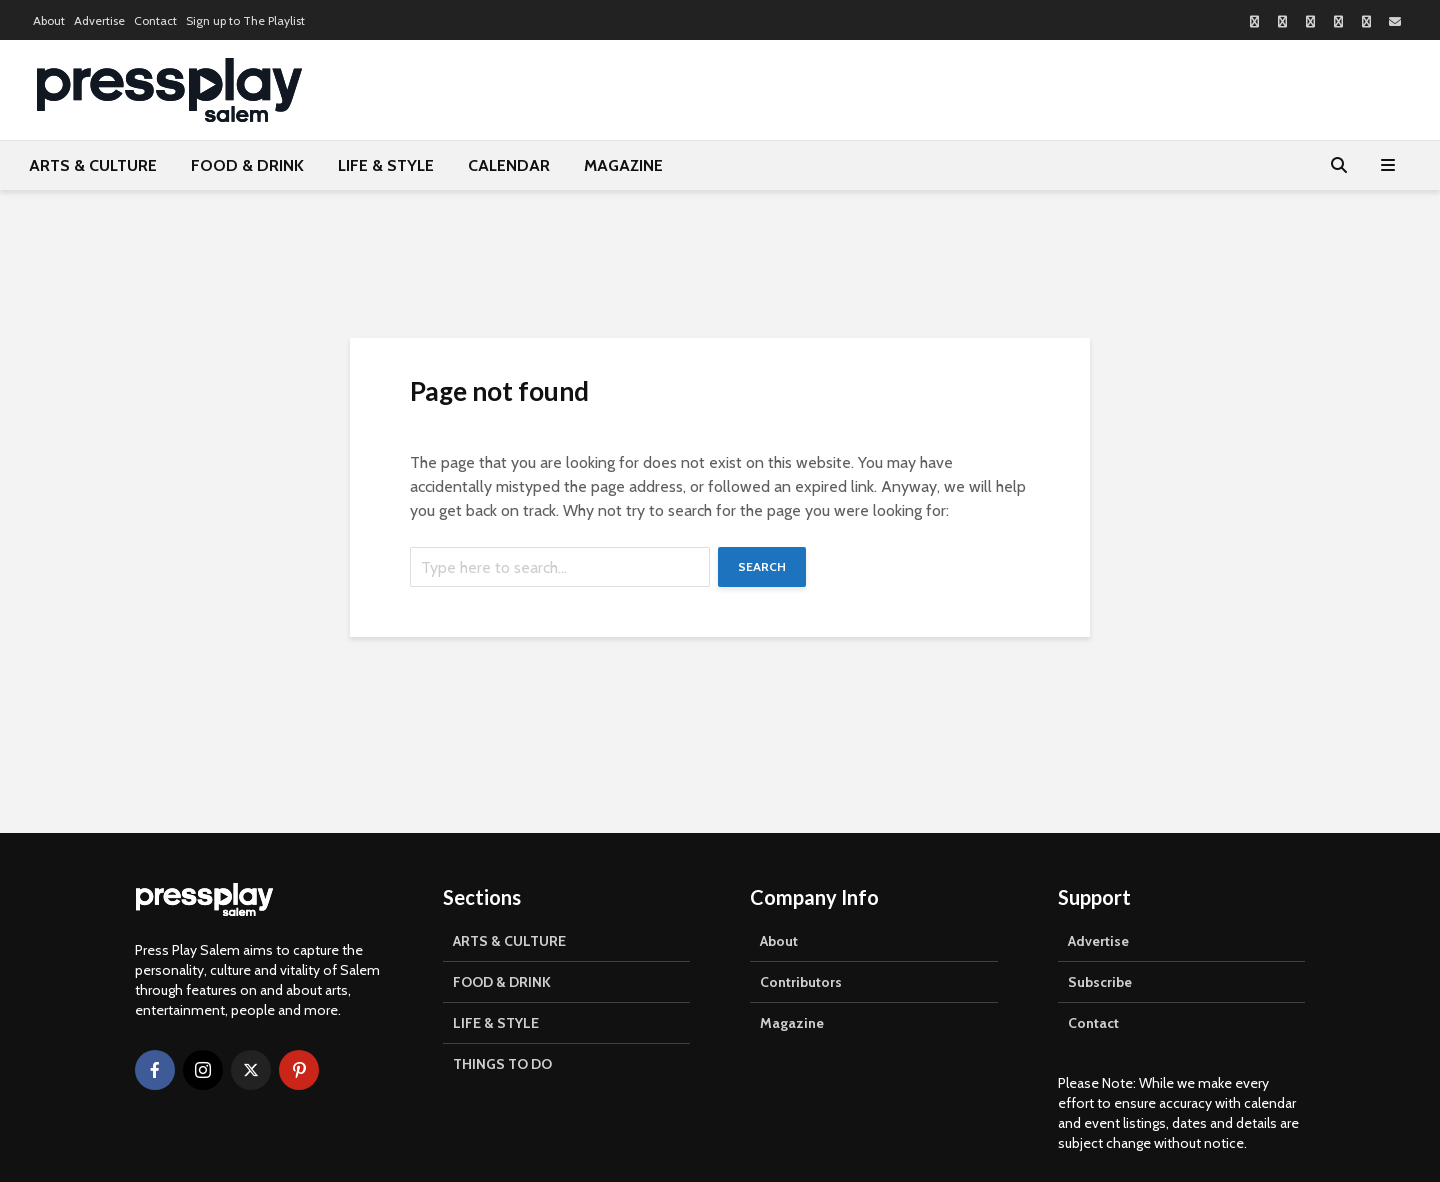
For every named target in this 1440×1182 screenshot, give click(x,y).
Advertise (99, 20)
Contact (155, 20)
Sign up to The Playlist (245, 20)
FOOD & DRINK (247, 165)
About (49, 20)
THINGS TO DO (502, 1064)
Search (762, 566)
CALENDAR (509, 165)
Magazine (792, 1023)
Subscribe (1100, 982)
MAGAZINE (623, 165)
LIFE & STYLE (386, 165)
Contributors (801, 982)
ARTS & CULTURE (93, 165)
